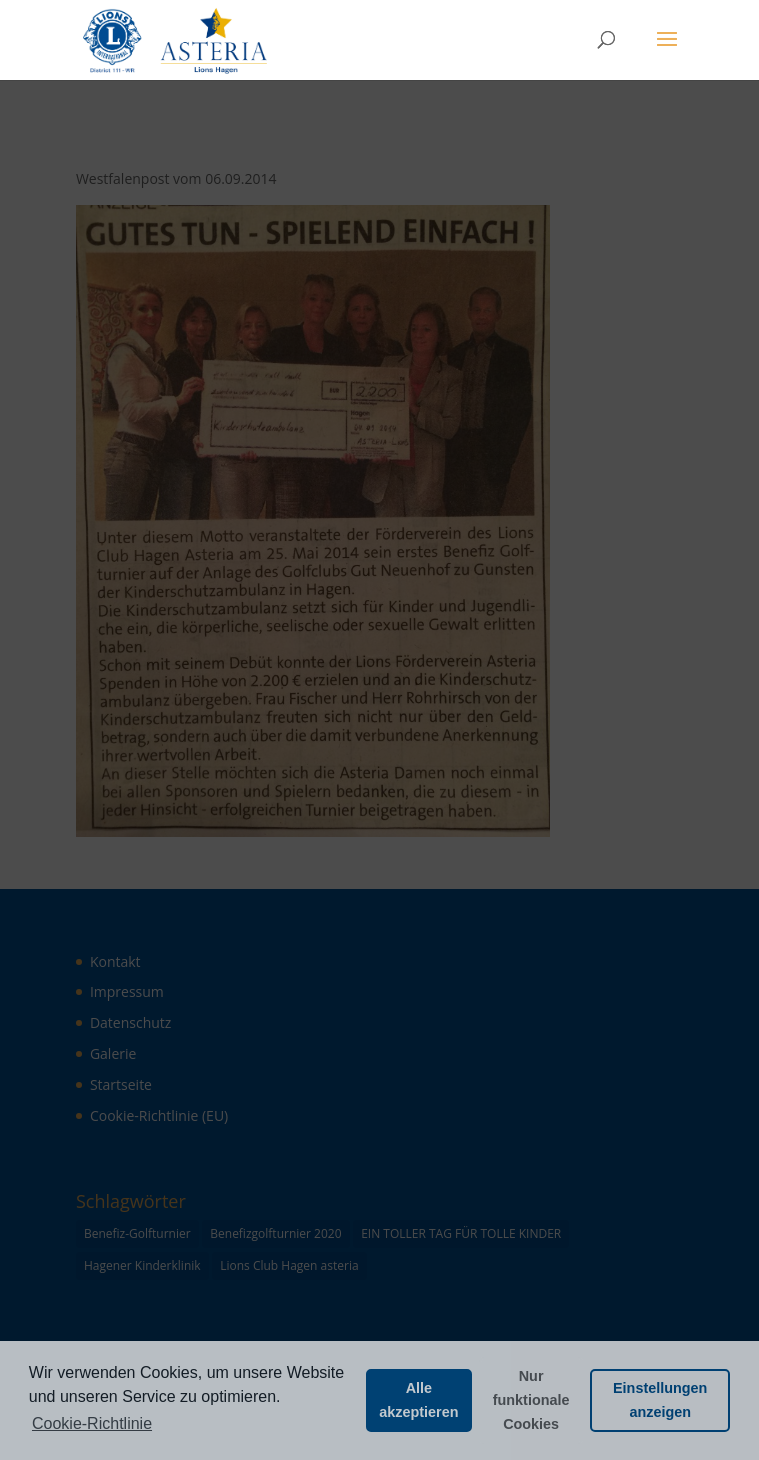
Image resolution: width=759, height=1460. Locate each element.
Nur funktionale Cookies (531, 1400)
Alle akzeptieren (418, 1400)
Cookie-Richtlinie (92, 1423)
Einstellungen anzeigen (660, 1400)
